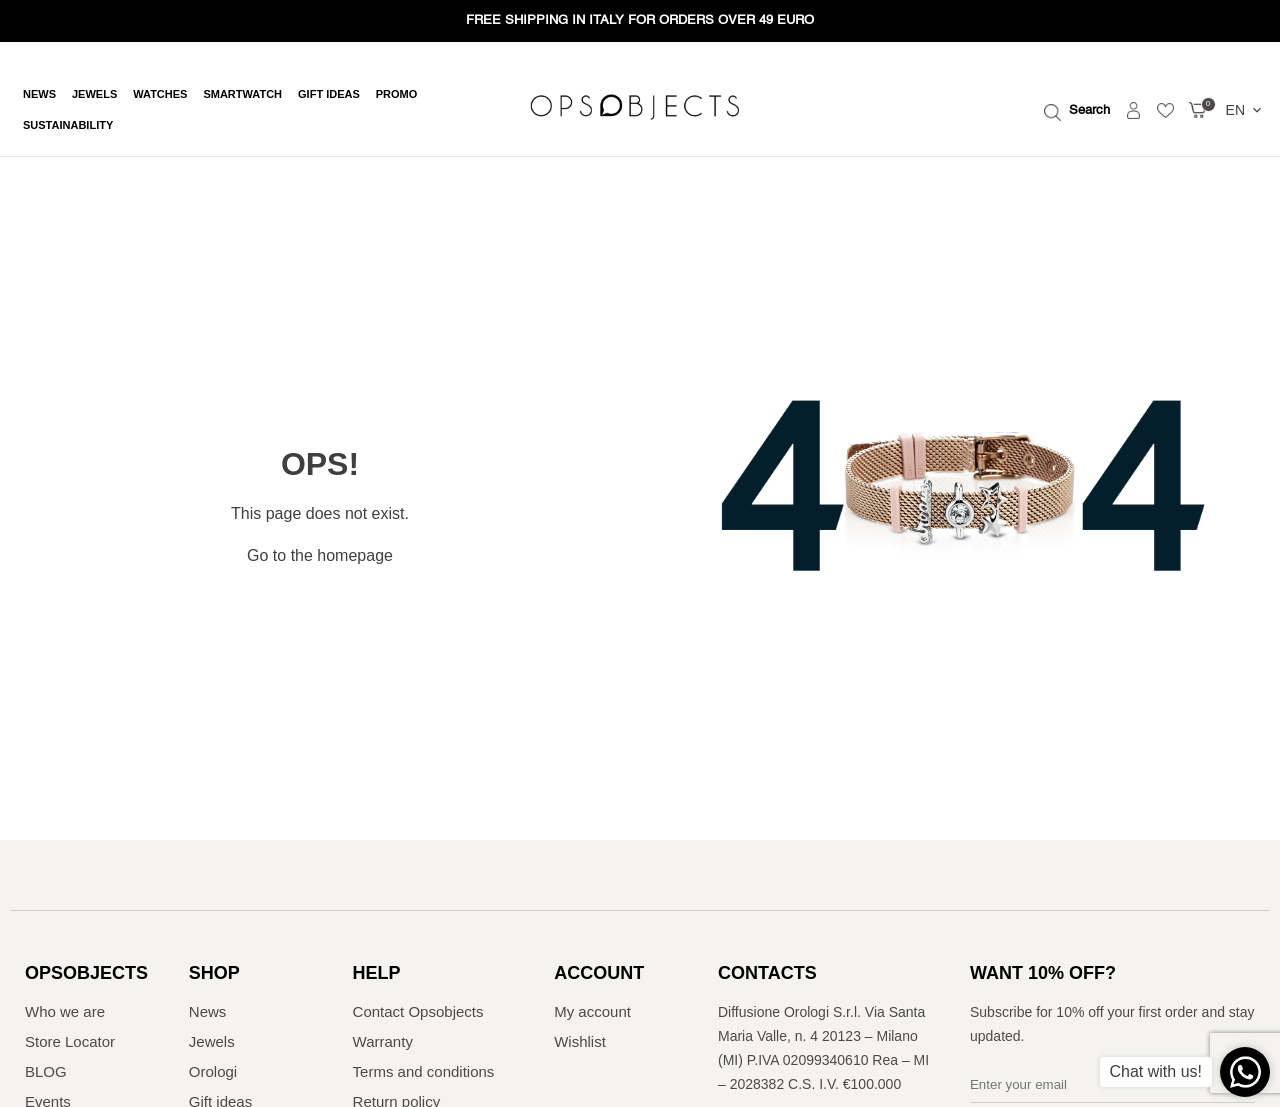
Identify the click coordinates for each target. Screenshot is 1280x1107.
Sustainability (68, 125)
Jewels (94, 94)
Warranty (383, 1041)
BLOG (46, 1071)
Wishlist (580, 1041)
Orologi (213, 1071)
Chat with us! (1156, 1071)
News (39, 94)
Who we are (65, 1011)
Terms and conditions (424, 1071)
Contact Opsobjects (418, 1011)
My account (592, 1011)
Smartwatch (242, 94)
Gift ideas (329, 94)
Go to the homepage (320, 555)
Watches (160, 94)
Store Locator (70, 1041)
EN (1245, 110)
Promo (397, 94)
